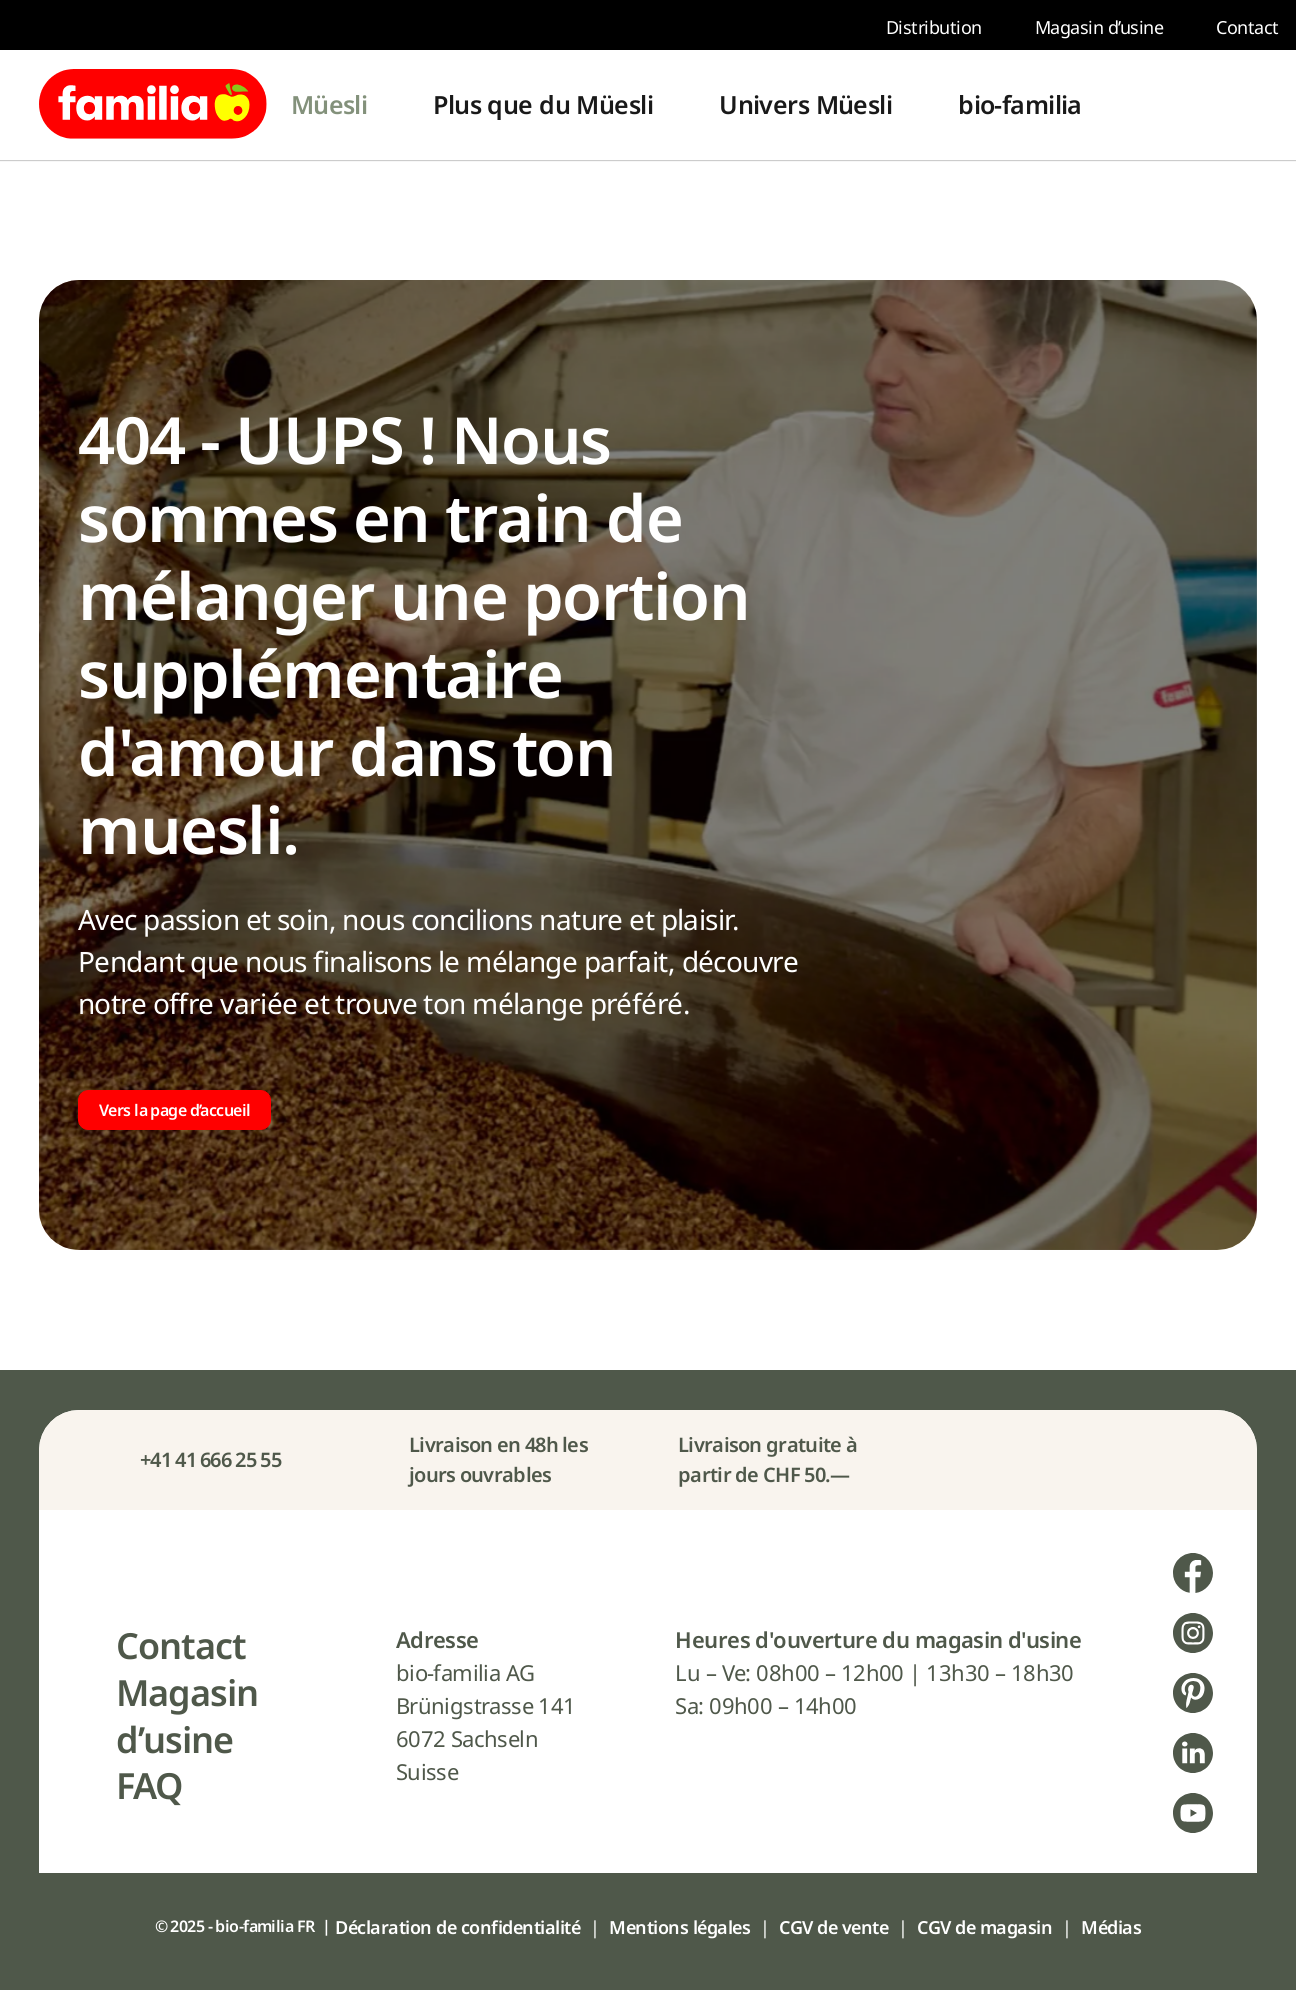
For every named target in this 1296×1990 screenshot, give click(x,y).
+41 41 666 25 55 (210, 1459)
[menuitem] (329, 105)
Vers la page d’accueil (174, 1110)
